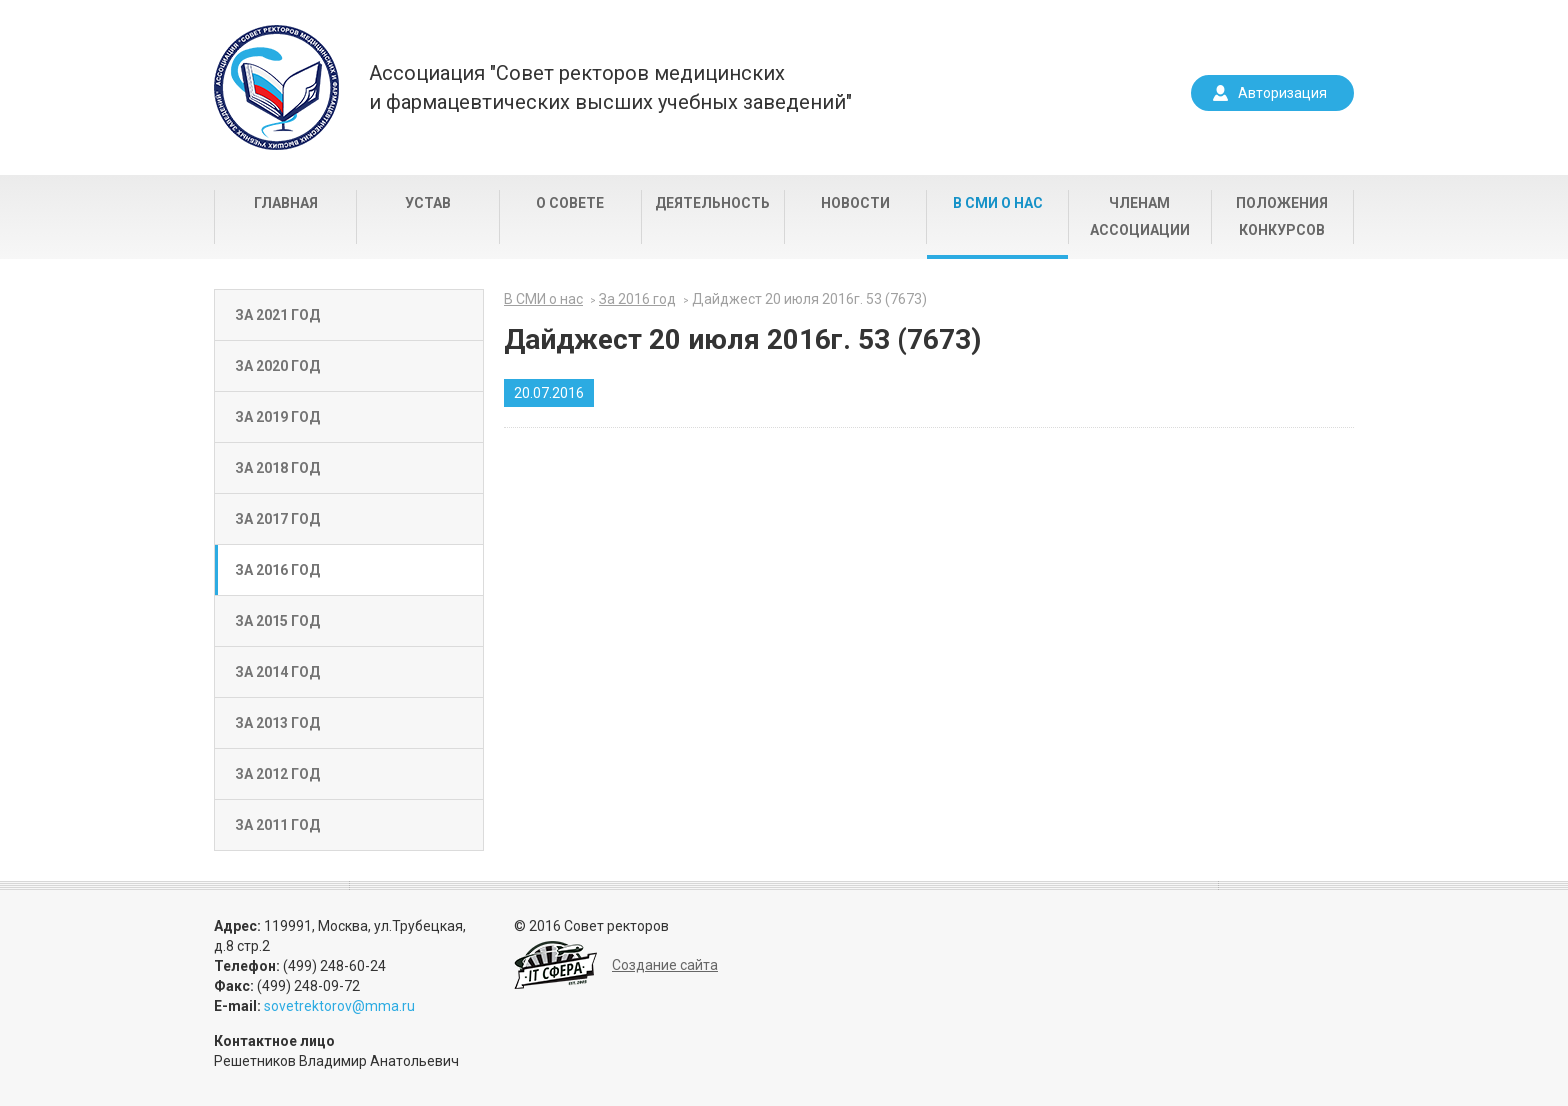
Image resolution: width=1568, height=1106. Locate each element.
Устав (428, 203)
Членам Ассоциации (1140, 216)
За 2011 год (277, 825)
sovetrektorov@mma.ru (339, 1006)
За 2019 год (277, 417)
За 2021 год (277, 315)
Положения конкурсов (1282, 216)
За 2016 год (277, 570)
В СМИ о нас (998, 203)
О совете (570, 203)
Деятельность (712, 203)
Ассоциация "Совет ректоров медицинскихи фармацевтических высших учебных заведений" (610, 87)
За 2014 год (277, 672)
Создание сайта (665, 965)
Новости (855, 203)
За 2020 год (277, 366)
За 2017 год (277, 519)
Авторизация (1282, 93)
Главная (286, 203)
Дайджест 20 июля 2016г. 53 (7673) (809, 299)
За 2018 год (277, 468)
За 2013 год (277, 723)
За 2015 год (277, 621)
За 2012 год (277, 774)
